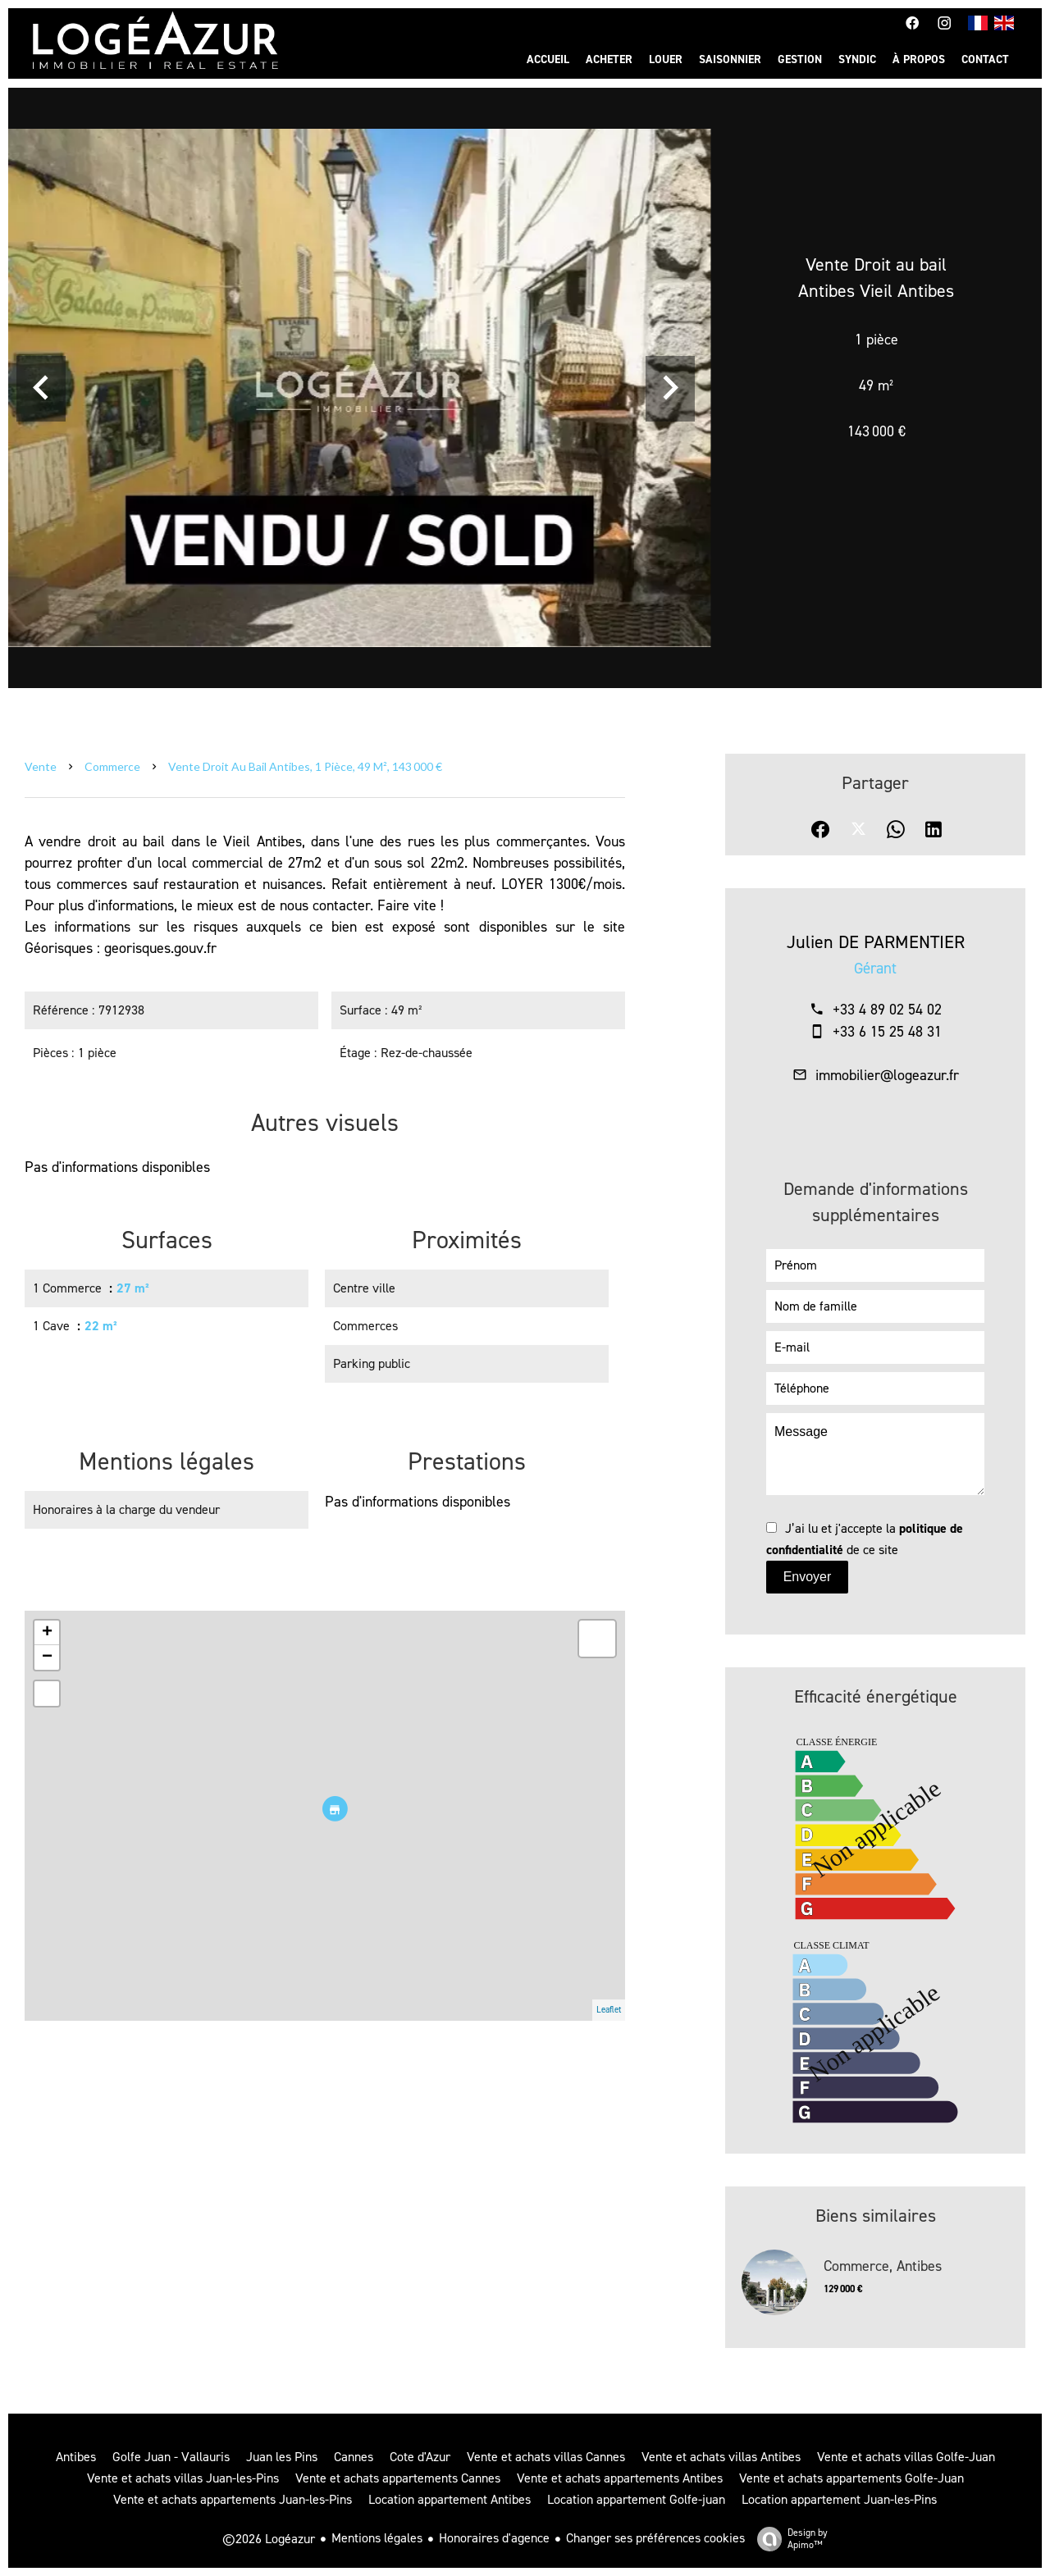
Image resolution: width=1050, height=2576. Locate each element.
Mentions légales (376, 2537)
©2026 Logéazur (268, 2538)
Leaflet (608, 2010)
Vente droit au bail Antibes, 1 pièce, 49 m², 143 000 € (305, 766)
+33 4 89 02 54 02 (887, 1009)
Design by (788, 2538)
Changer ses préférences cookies (655, 2537)
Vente (41, 766)
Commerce (112, 766)
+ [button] (47, 1633)
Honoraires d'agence (494, 2537)
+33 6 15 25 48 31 (887, 1032)
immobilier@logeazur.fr (887, 1075)
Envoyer (807, 1577)
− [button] (47, 1657)
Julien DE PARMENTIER (876, 942)
